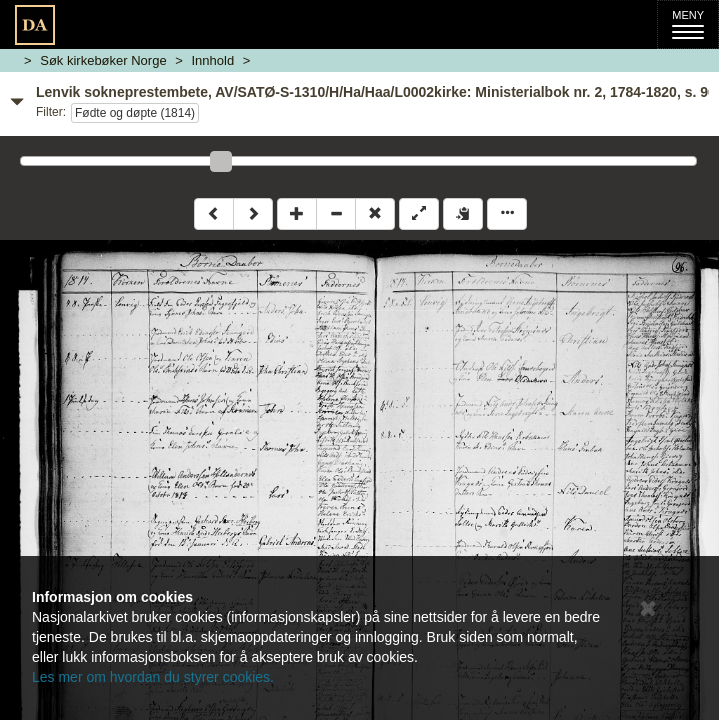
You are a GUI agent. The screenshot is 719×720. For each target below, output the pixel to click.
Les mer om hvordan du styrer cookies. (153, 677)
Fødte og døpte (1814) (135, 113)
